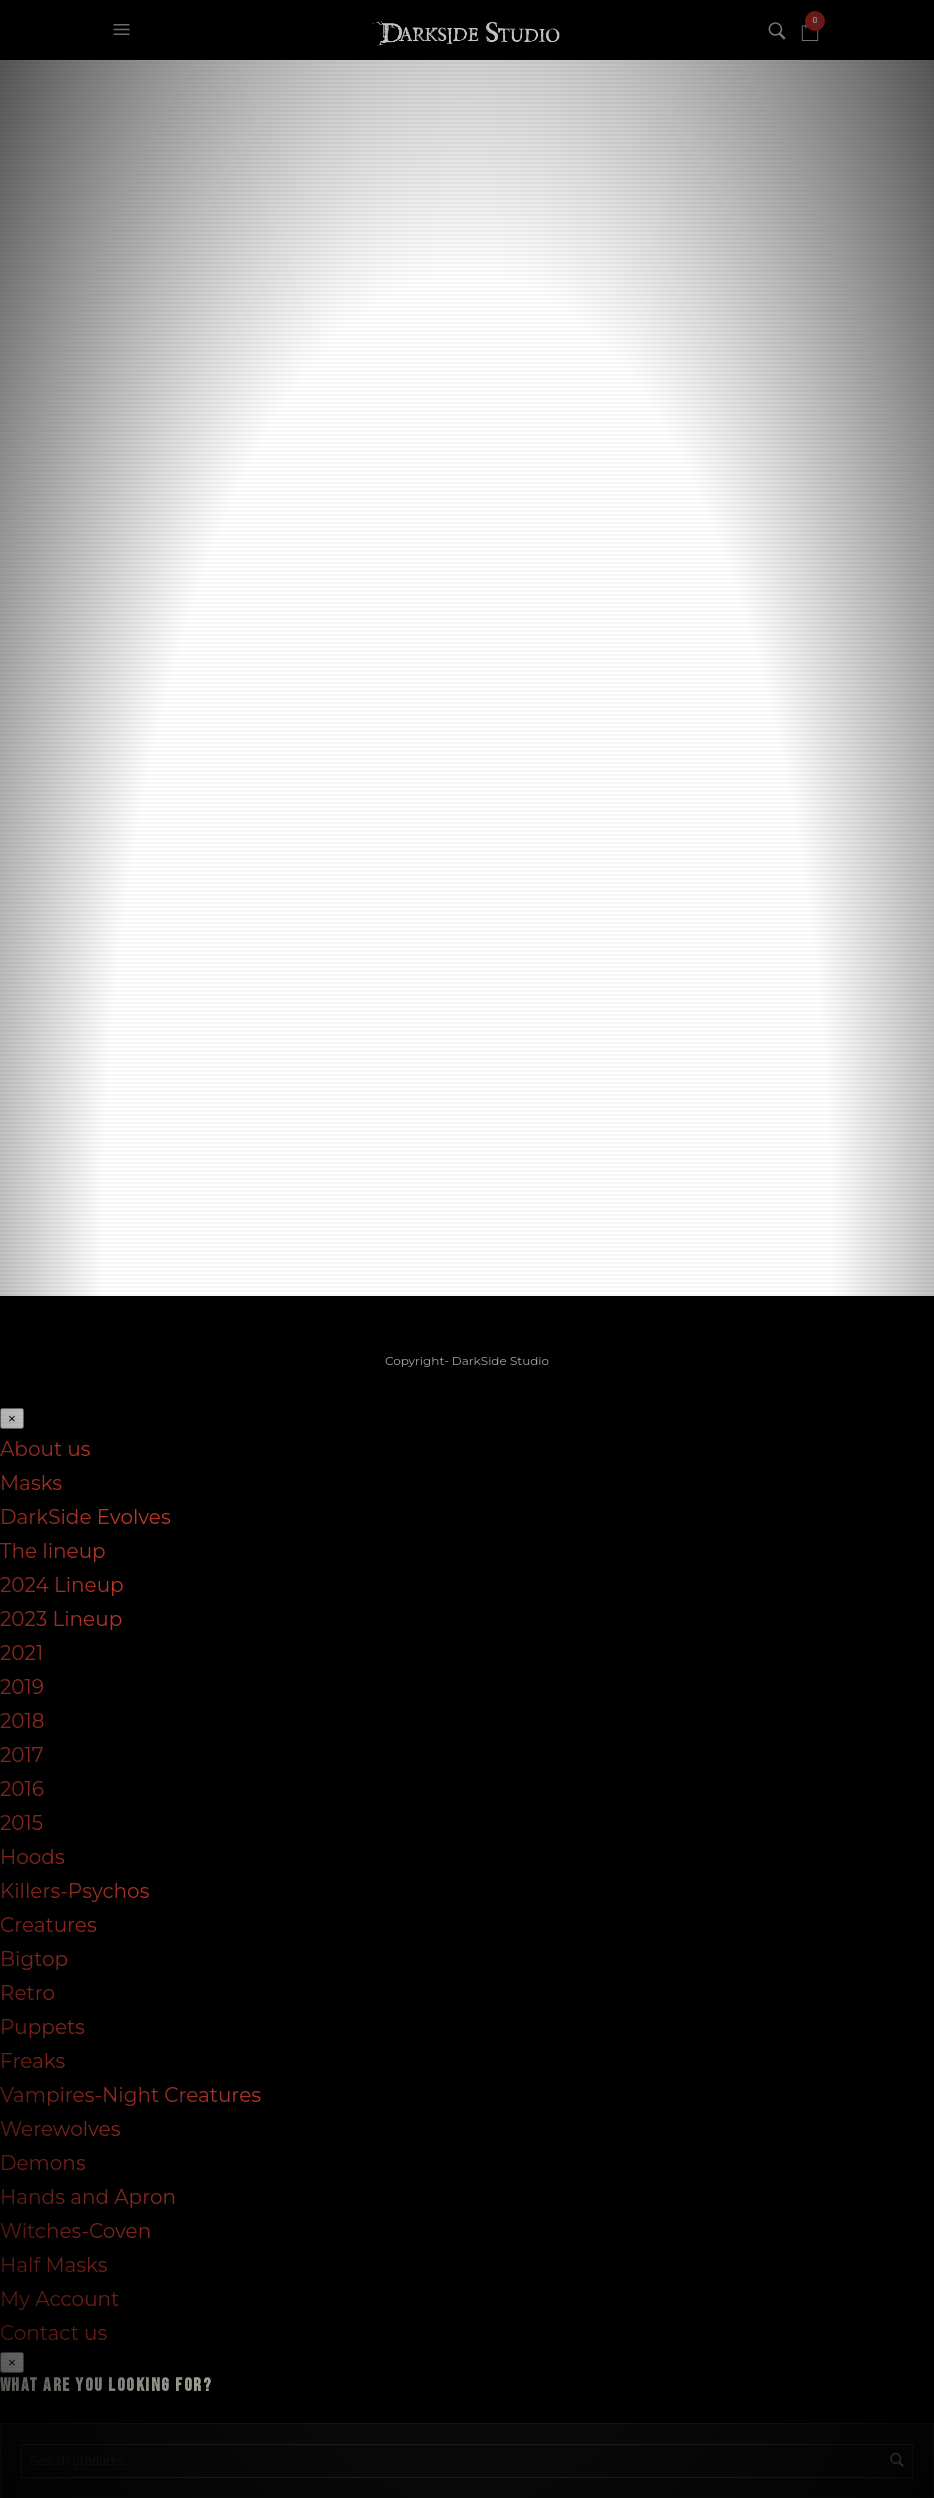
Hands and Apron (88, 2196)
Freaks (32, 2060)
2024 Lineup (62, 1584)
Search (897, 2459)
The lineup (53, 1550)
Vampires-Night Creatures (130, 2094)
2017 (22, 1754)
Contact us (53, 2332)
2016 (22, 1788)
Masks (31, 1482)
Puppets (42, 2026)
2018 (22, 1720)
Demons (43, 2162)
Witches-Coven (75, 2230)
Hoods (32, 1856)
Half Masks (54, 2264)
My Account (59, 2298)
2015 (21, 1822)
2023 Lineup (61, 1618)
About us (45, 1448)
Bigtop (34, 1958)
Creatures (48, 1924)
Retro (27, 1992)
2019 (22, 1686)
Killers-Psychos (74, 1890)
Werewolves (60, 2128)
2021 (21, 1652)
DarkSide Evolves (85, 1516)
